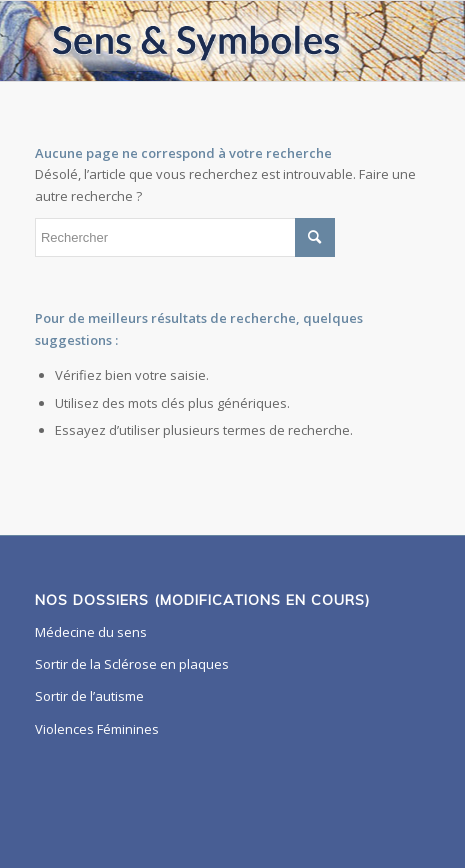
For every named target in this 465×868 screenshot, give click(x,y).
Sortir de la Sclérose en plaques (132, 664)
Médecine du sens (91, 632)
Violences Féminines (97, 729)
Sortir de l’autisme (89, 696)
